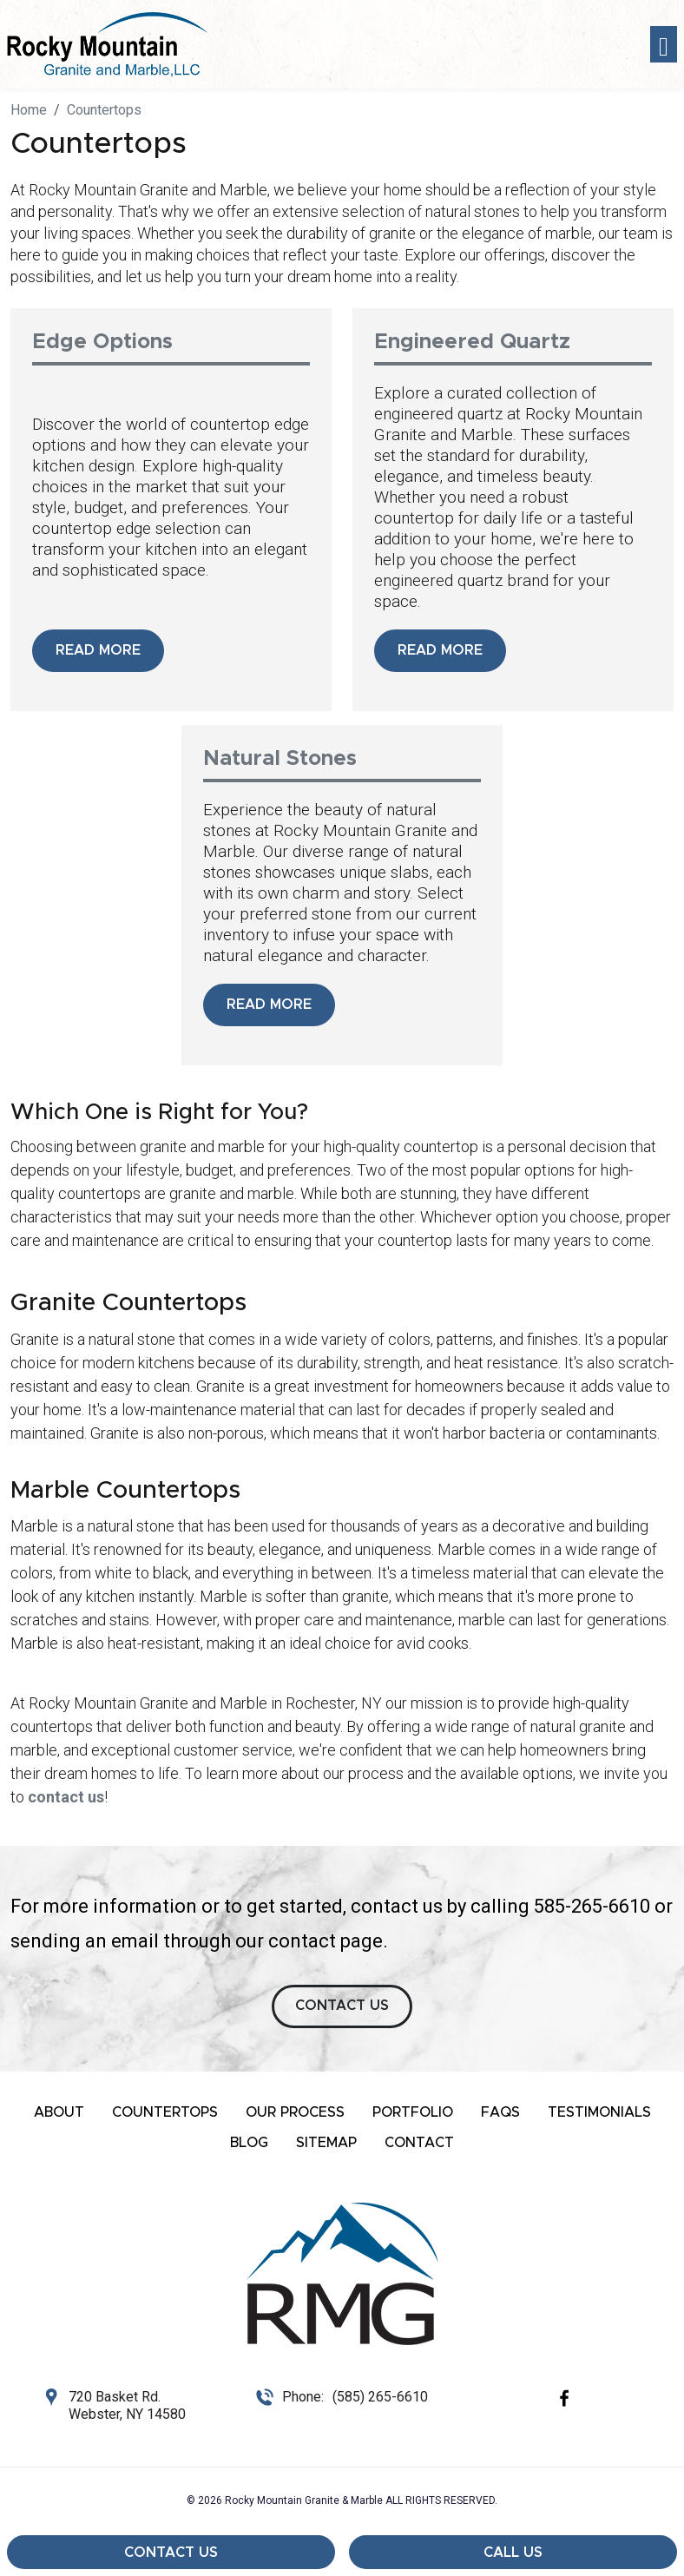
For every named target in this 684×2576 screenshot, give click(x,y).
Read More (98, 650)
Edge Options (102, 342)
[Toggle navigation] (663, 44)
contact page (325, 1941)
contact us (66, 1797)
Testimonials (599, 2112)
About (59, 2112)
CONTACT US (342, 2006)
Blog (249, 2143)
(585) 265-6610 (380, 2396)
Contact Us (171, 2553)
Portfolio (412, 2112)
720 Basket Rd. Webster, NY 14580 (127, 2405)
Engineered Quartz (472, 342)
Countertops (165, 2112)
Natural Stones (280, 758)
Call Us (513, 2553)
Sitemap (326, 2143)
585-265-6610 (592, 1906)
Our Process (295, 2112)
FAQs (500, 2112)
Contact (419, 2143)
